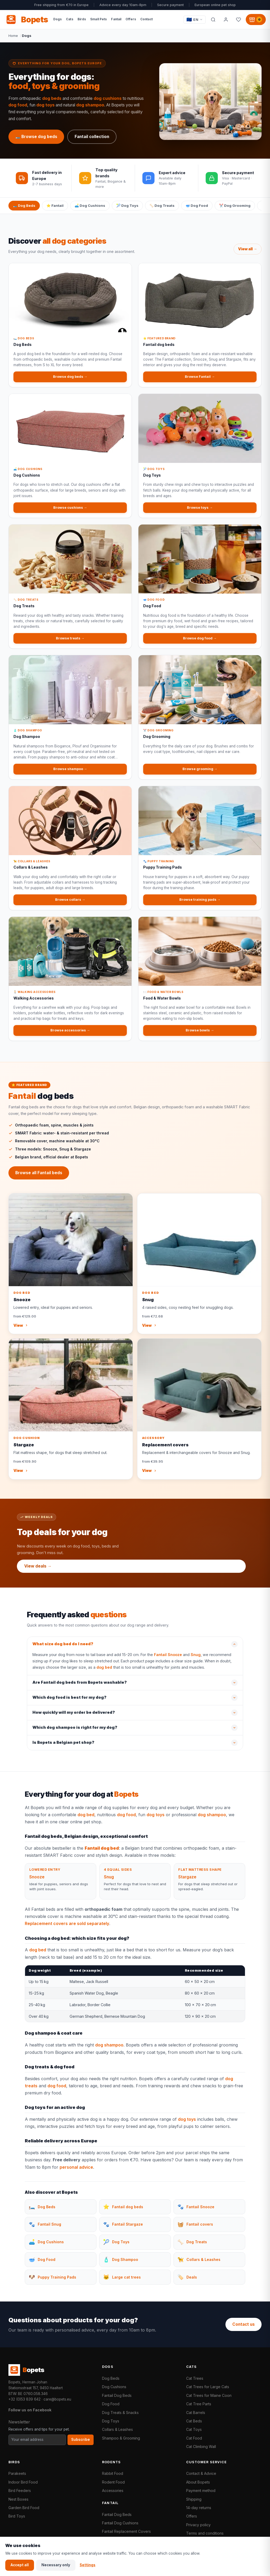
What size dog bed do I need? (62, 1650)
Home (13, 35)
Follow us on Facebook (29, 2410)
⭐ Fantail (55, 205)
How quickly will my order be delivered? (73, 1718)
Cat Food (194, 2438)
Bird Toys (16, 2516)
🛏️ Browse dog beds (36, 136)
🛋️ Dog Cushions (90, 205)
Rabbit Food (112, 2473)
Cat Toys (194, 2429)
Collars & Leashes (117, 2429)
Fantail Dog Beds (117, 2395)
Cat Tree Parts (198, 2404)
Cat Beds (194, 2421)
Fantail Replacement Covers (126, 2531)
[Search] (213, 19)
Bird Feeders (19, 2490)
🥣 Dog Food (197, 205)
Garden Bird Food (23, 2507)
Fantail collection (92, 136)
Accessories (112, 2490)
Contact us (243, 2324)
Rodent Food (113, 2482)
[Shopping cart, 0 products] (256, 19)
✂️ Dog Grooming (234, 205)
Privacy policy (198, 2525)
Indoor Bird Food (23, 2482)
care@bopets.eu (57, 2399)
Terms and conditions (205, 2533)
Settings (87, 2565)
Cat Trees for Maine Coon (209, 2395)
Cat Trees (194, 2378)
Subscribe (80, 2439)
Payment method (200, 2490)
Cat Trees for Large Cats (207, 2386)
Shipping (193, 2499)
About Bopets (198, 2482)
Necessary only (55, 2565)
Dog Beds (110, 2378)
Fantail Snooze (168, 1661)
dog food (17, 104)
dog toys (45, 104)
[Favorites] (238, 19)
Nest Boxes (18, 2499)
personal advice (76, 2173)
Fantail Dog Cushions (120, 2523)
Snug (196, 1661)
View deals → (37, 1566)
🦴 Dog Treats (162, 205)
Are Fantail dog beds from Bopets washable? (79, 1688)
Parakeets (17, 2473)
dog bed (104, 1673)
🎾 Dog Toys (127, 205)
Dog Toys (110, 2421)
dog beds (51, 98)
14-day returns (198, 2507)
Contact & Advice (201, 2473)
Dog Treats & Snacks (120, 2412)
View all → (247, 255)
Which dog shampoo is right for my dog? (74, 1733)
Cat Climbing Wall (201, 2446)
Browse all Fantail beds (38, 1179)
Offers (191, 2516)
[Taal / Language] (195, 20)
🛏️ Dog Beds (24, 205)
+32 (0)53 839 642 (24, 2399)
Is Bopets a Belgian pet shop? (63, 1748)
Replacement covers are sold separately (67, 1929)
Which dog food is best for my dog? (69, 1703)
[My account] (225, 19)
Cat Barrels (195, 2412)
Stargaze (187, 1883)
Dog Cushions (114, 2386)
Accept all (20, 2565)
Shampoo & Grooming (121, 2438)
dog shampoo (90, 104)
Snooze (37, 1883)
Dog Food (110, 2404)
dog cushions (108, 98)
